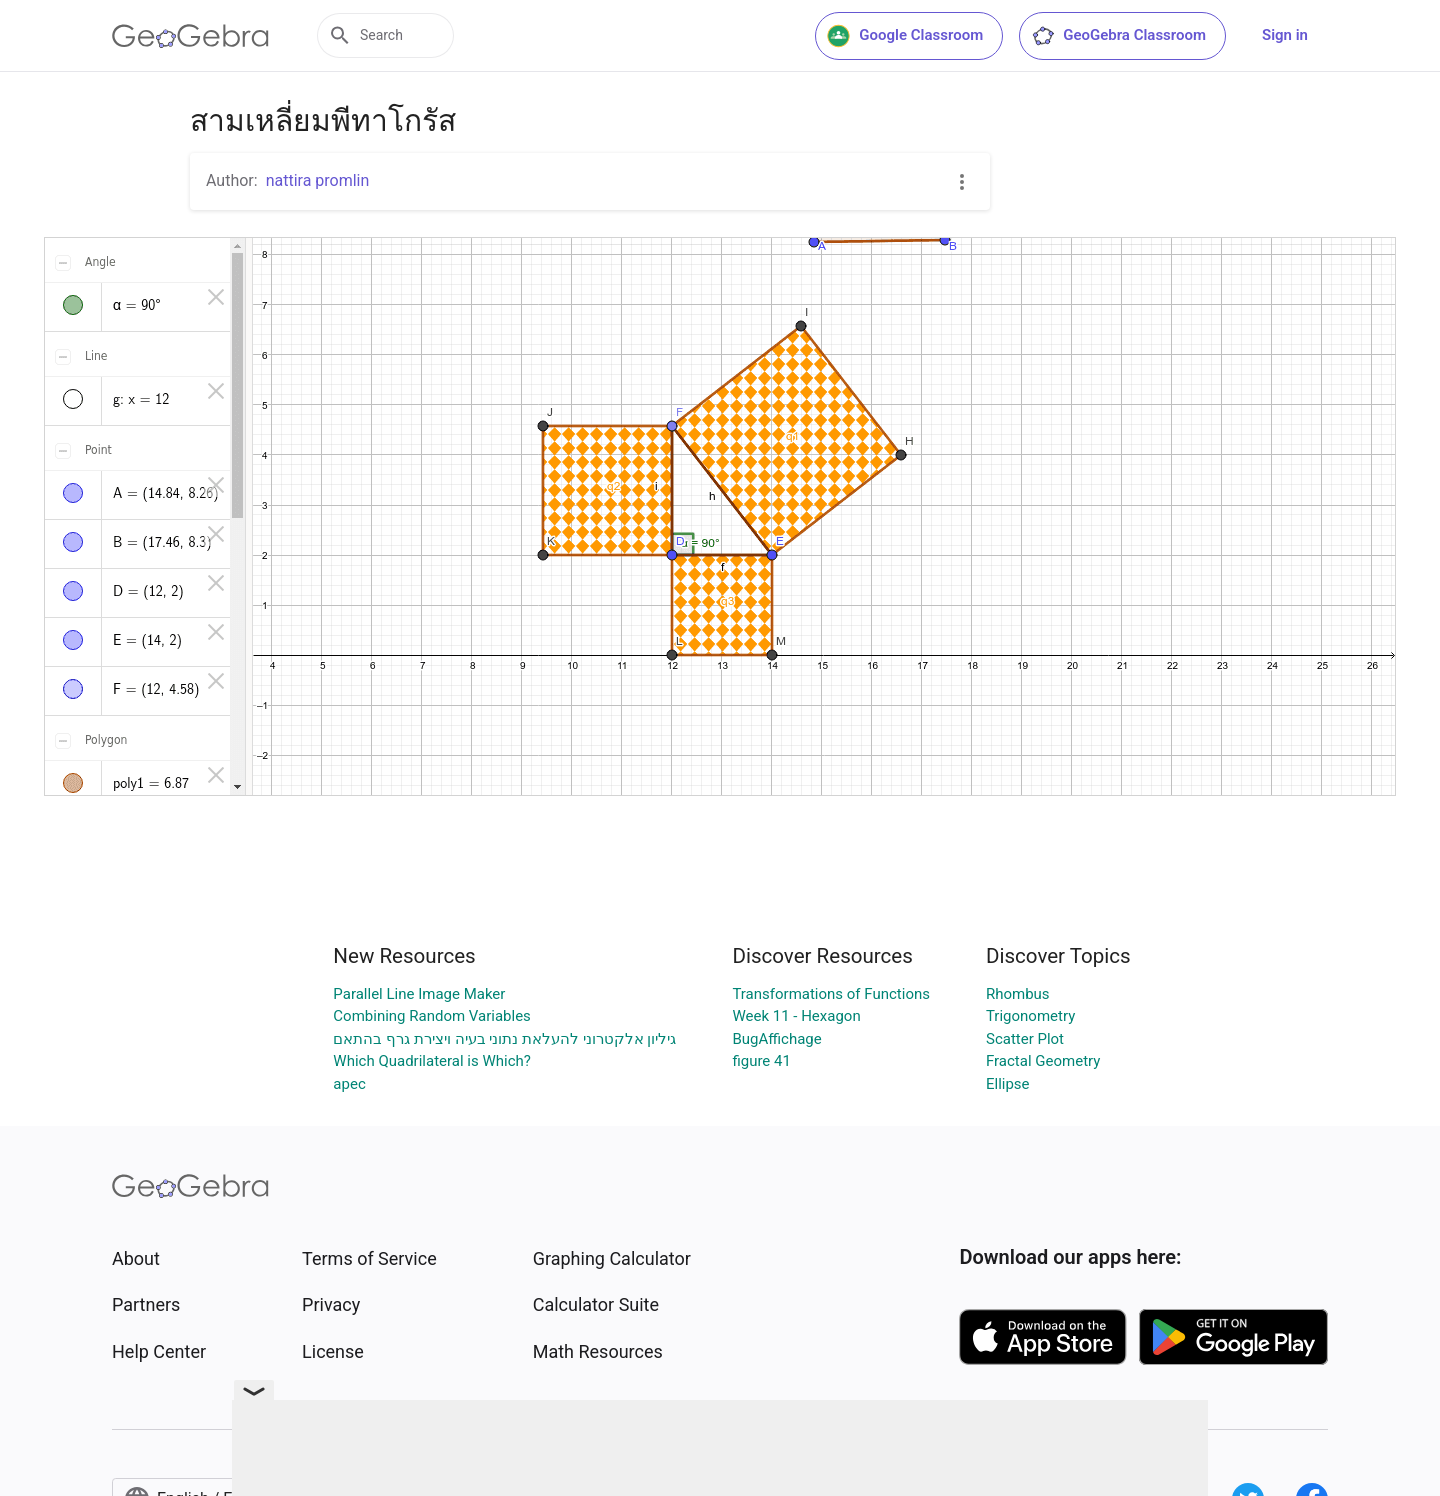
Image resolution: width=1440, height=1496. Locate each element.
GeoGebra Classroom (1118, 36)
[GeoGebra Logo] (190, 36)
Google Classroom (905, 36)
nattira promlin (318, 180)
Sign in (1285, 35)
